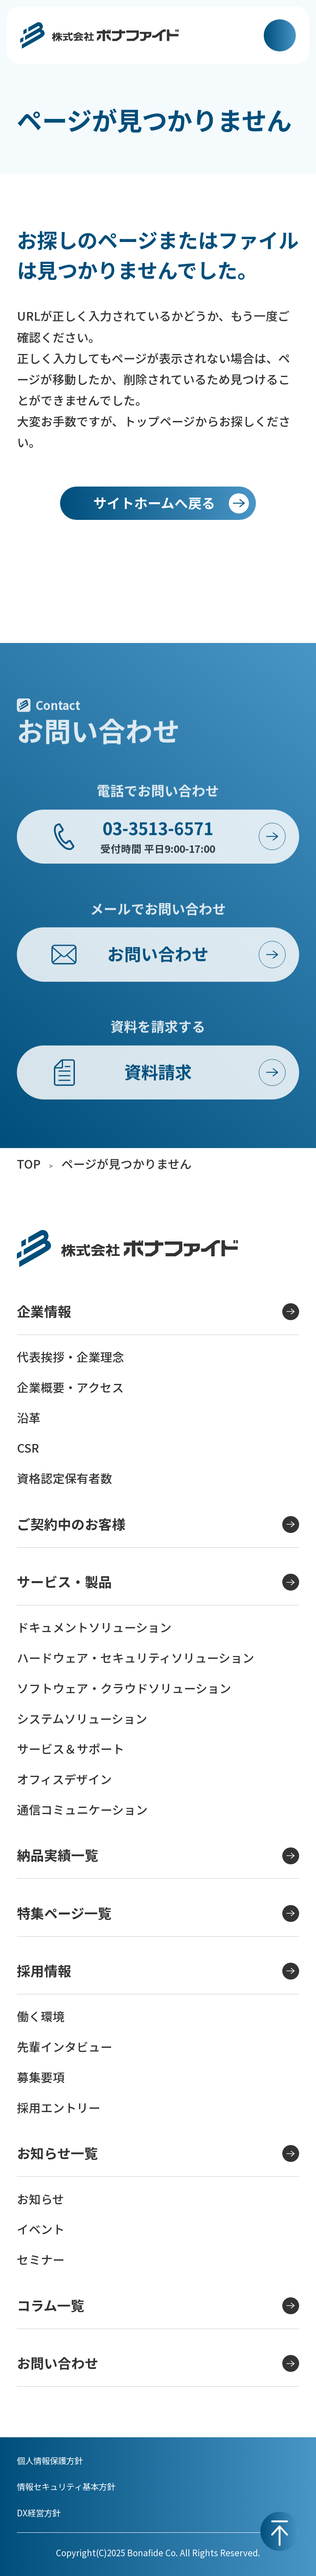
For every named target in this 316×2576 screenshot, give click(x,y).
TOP (29, 1163)
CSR (28, 1447)
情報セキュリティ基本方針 (66, 2486)
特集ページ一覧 (158, 1912)
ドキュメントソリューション (94, 1627)
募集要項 (41, 2076)
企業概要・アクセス (70, 1387)
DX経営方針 (38, 2512)
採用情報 (158, 1970)
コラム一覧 (158, 2305)
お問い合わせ (158, 2362)
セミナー (41, 2259)
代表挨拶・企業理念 (70, 1356)
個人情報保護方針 (50, 2460)
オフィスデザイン (64, 1778)
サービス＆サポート (70, 1748)
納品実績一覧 (158, 1854)
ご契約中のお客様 (158, 1523)
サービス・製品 (158, 1581)
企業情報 (158, 1311)
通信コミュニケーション (82, 1809)
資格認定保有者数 (64, 1478)
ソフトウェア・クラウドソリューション (124, 1687)
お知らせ (40, 2198)
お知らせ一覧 (158, 2152)
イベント (41, 2228)
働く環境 (41, 2016)
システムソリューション (82, 1718)
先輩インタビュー (64, 2046)
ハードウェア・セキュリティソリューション (135, 1657)
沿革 (29, 1417)
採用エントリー (58, 2107)
